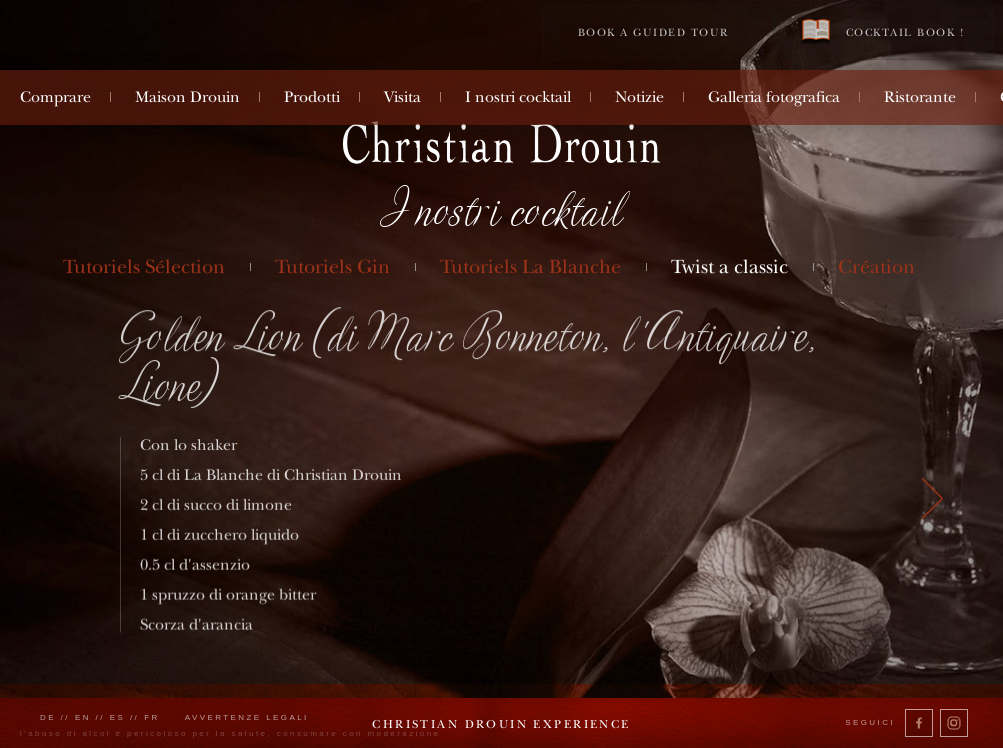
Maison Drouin (187, 97)
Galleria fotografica (774, 97)
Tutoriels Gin (332, 267)
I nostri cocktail (518, 97)
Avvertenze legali (247, 717)
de (48, 717)
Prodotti (312, 97)
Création (876, 267)
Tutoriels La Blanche (530, 267)
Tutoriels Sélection (144, 267)
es (118, 717)
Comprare (55, 97)
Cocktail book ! (883, 31)
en (83, 717)
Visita (402, 97)
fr (152, 717)
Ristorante (920, 97)
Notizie (639, 97)
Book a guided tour (653, 32)
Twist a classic (729, 267)
